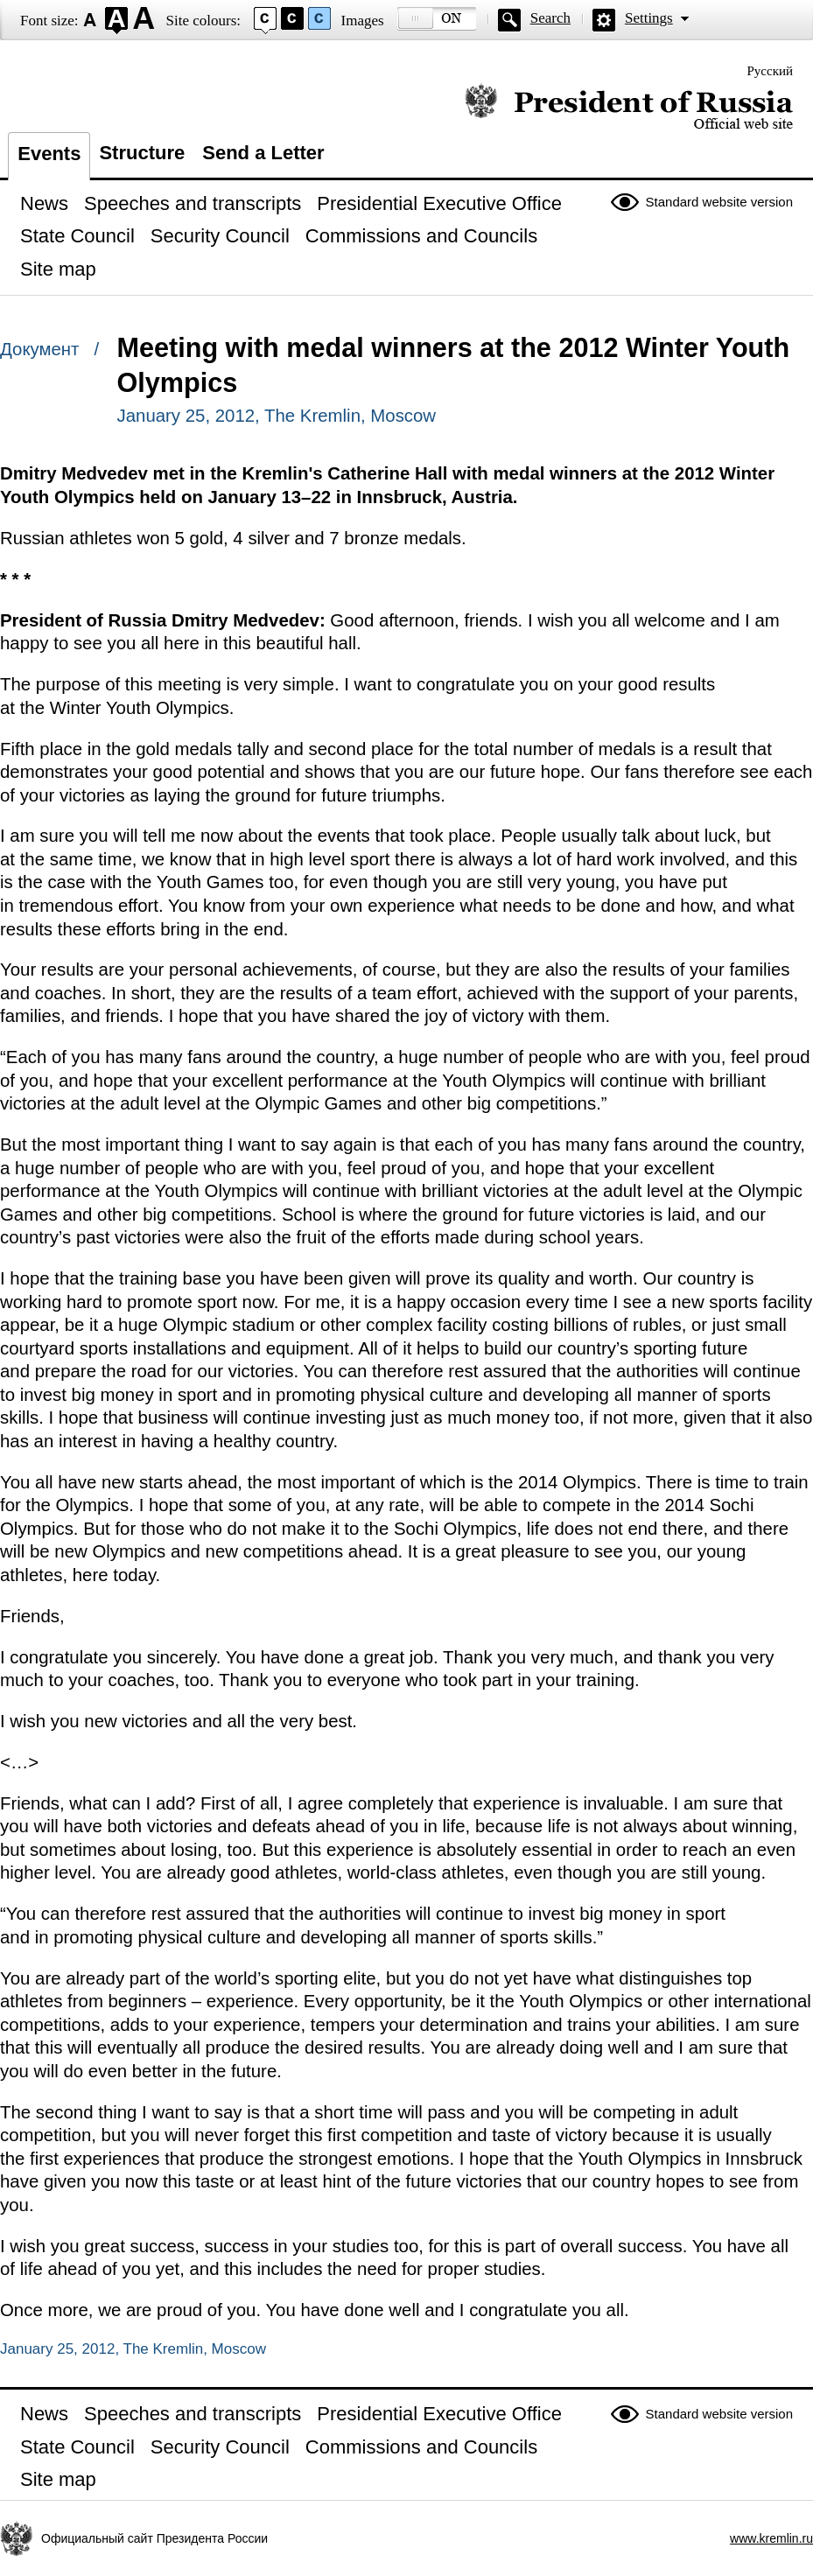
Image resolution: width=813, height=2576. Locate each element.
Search (550, 18)
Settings (649, 18)
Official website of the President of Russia (629, 107)
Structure (142, 153)
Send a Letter (263, 153)
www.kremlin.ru (771, 2538)
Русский (770, 71)
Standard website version (719, 201)
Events (49, 153)
